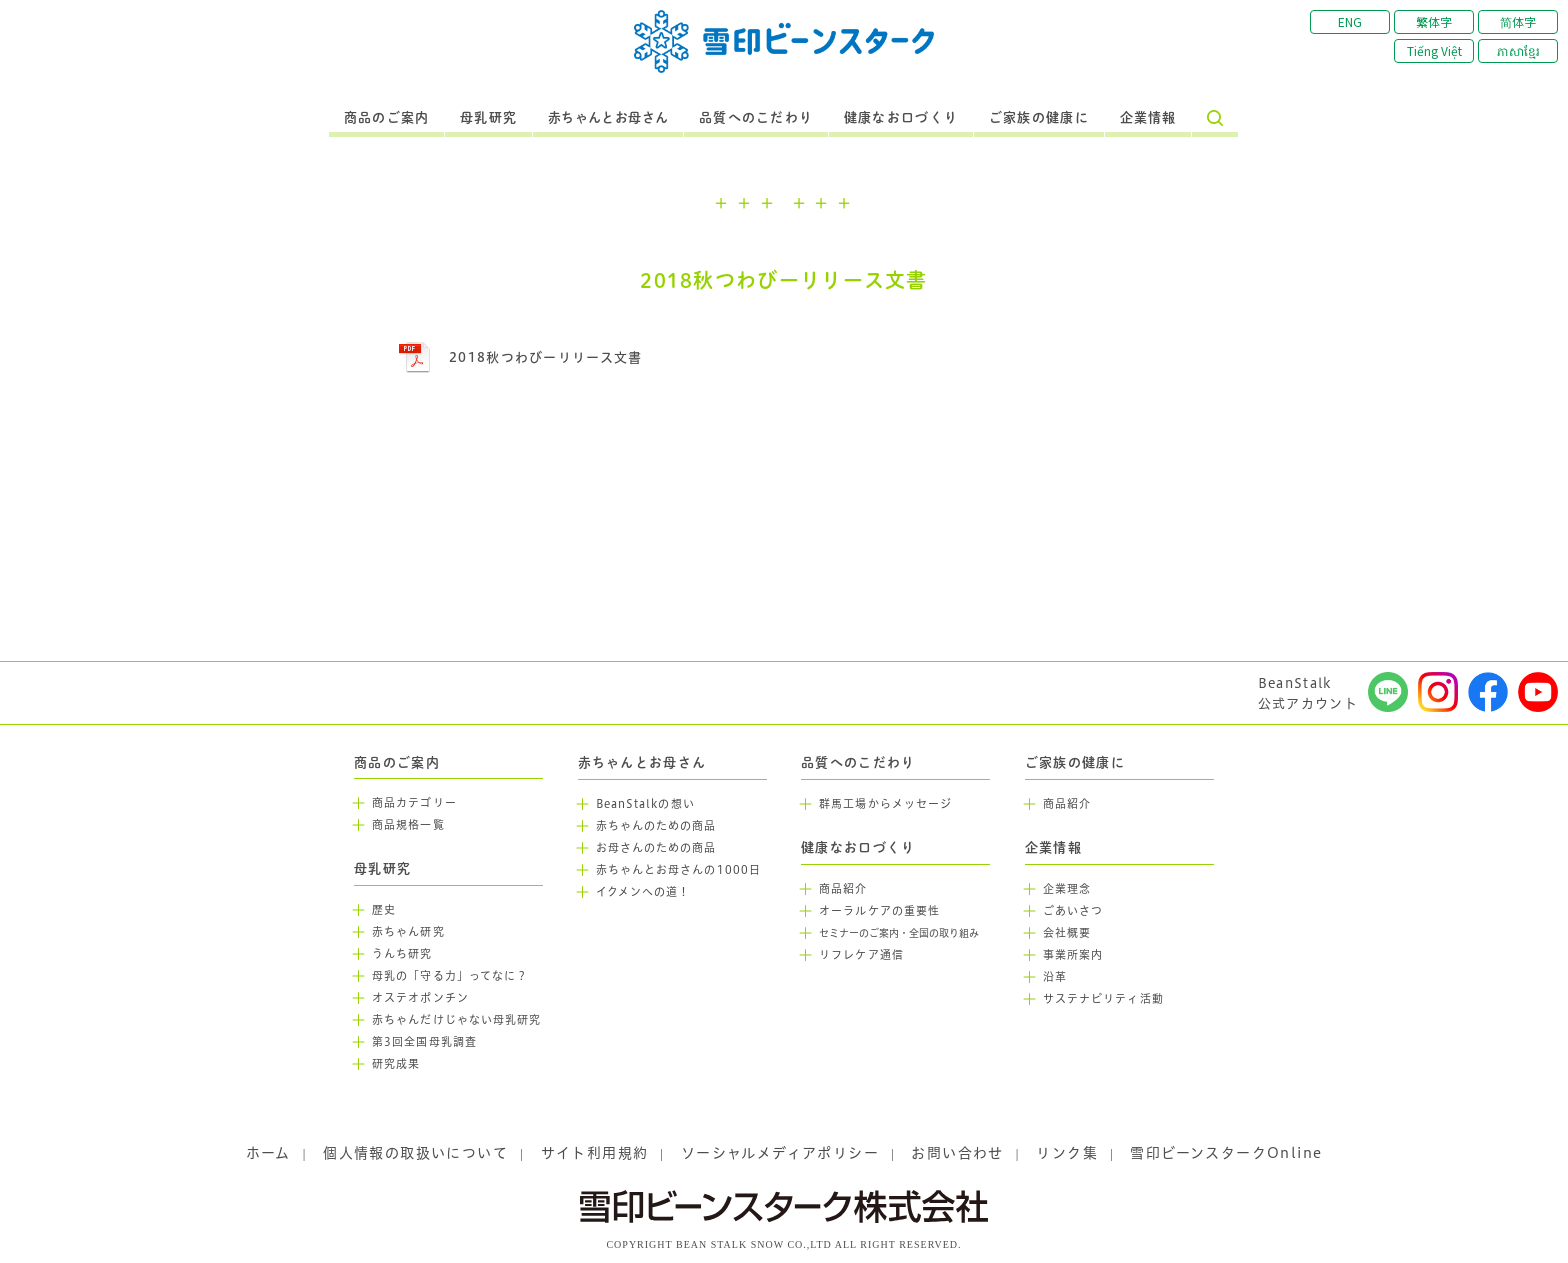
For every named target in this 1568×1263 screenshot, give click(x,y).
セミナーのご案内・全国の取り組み (899, 933)
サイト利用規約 (595, 1153)
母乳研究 (488, 118)
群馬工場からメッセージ (885, 804)
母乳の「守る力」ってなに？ (450, 976)
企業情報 (1148, 118)
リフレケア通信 (861, 955)
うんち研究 (402, 954)
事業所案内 (1073, 955)
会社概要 (1067, 933)
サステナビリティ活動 (1103, 999)
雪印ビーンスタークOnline (1226, 1153)
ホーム (268, 1153)
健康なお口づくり (901, 118)
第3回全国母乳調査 (424, 1042)
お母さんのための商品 (656, 848)
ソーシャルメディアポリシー (780, 1153)
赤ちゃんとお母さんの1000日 (679, 870)
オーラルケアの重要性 (879, 911)
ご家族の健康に (1039, 118)
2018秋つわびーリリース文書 (546, 357)
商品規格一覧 (408, 825)
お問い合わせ (957, 1153)
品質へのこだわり (756, 118)
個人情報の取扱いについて (415, 1153)
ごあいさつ (1073, 911)
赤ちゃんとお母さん (608, 118)
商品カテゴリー (414, 803)
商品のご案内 (387, 118)
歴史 (384, 910)
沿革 (1055, 977)
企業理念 (1067, 889)
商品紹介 (843, 889)
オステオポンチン (420, 998)
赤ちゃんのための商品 (656, 826)
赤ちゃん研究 (408, 932)
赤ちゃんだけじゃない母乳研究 (456, 1020)
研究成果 (396, 1064)
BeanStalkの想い (645, 804)
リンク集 (1067, 1153)
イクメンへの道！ (643, 892)
